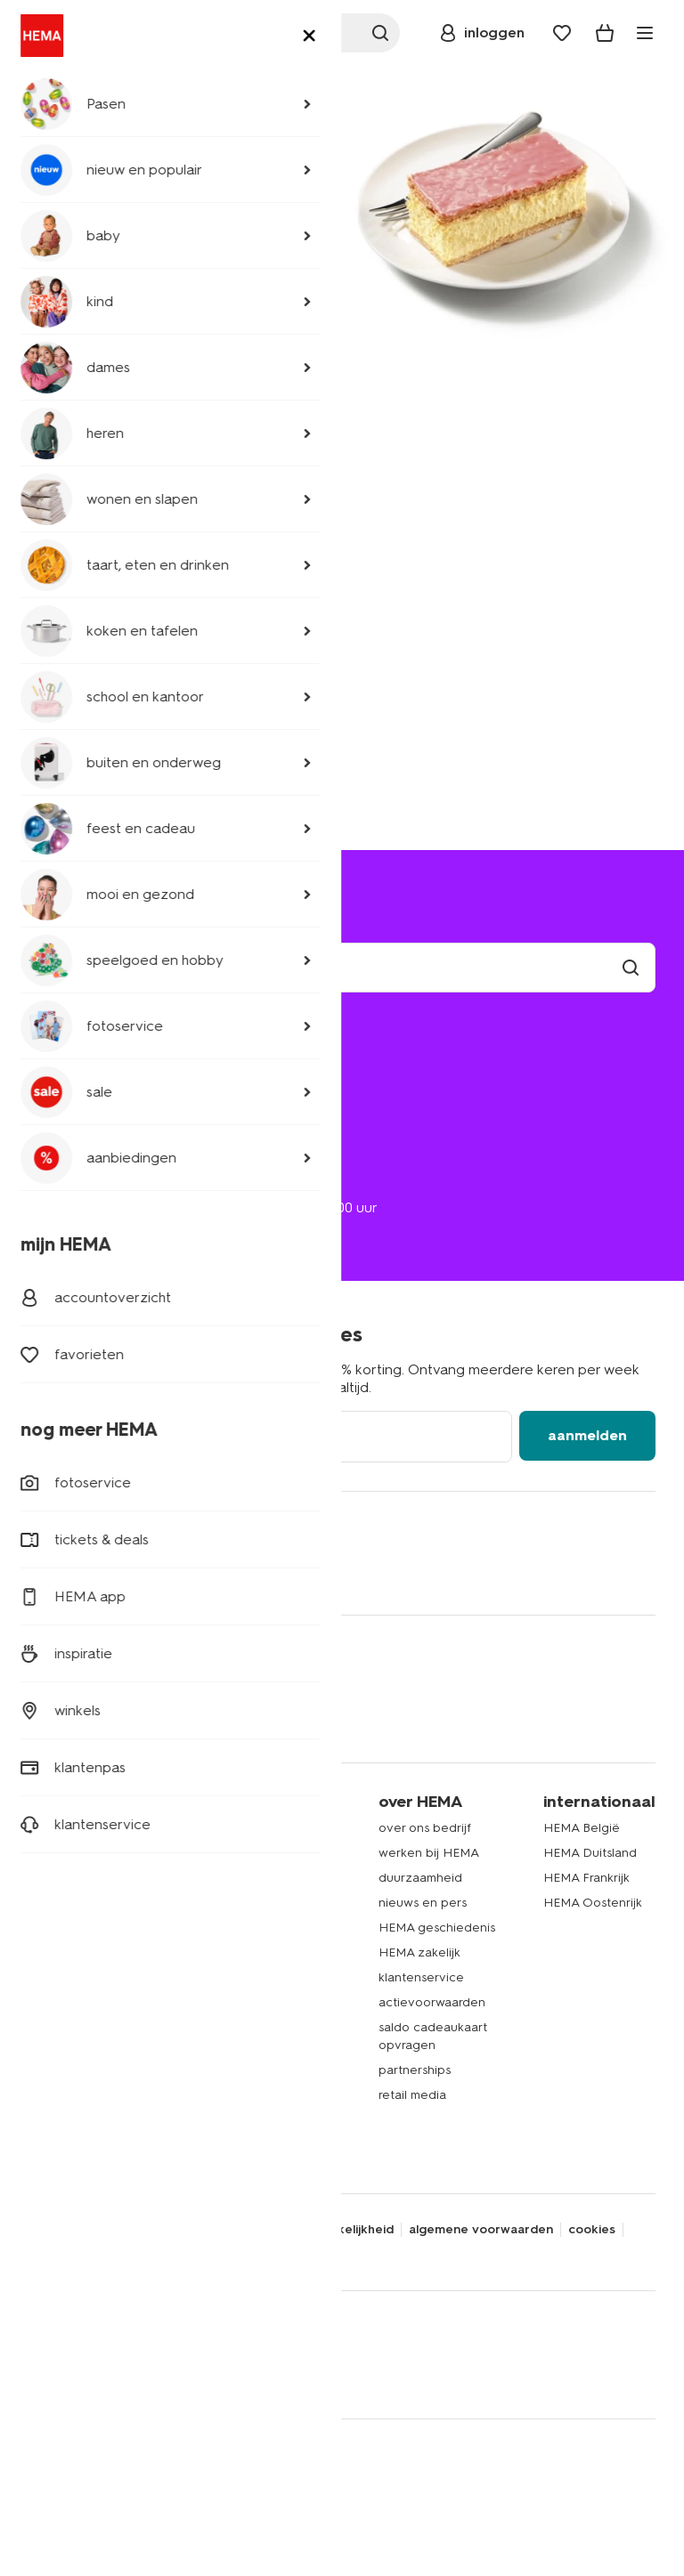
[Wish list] (562, 33)
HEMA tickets (240, 2082)
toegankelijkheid (344, 2230)
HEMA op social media (266, 1965)
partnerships (415, 2070)
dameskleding (69, 1847)
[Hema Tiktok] (256, 1571)
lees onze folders (252, 1897)
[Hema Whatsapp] (114, 1571)
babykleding (65, 1897)
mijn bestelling (85, 1061)
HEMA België (581, 1827)
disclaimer (184, 2230)
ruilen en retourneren (108, 1111)
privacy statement (83, 2230)
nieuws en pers (423, 1902)
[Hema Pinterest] (220, 1571)
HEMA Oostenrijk (592, 1902)
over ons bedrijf (425, 1827)
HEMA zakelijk (419, 1952)
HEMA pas (231, 1872)
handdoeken (65, 1972)
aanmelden (587, 1435)
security (254, 2230)
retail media (412, 2094)
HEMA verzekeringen (264, 2107)
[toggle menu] (644, 33)
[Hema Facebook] (42, 1571)
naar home (171, 283)
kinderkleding (68, 1872)
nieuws (221, 2157)
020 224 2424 (72, 1189)
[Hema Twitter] (78, 1571)
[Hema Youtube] (292, 1571)
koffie (44, 2071)
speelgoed (60, 2021)
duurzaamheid (420, 1877)
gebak (47, 2046)
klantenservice (421, 1977)
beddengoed (68, 1922)
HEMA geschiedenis (437, 1927)
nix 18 (44, 2253)
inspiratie (227, 2132)
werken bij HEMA (429, 1852)
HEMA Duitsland (590, 1852)
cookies (591, 2230)
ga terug (61, 283)
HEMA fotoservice (254, 2032)
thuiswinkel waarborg (203, 2253)
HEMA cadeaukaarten (265, 2057)
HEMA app (232, 1847)
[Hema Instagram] (149, 1571)
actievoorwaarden (432, 2002)
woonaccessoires (78, 1947)
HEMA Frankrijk (586, 1877)
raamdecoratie (70, 1997)
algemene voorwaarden (481, 2230)
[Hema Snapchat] (185, 1571)
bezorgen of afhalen (106, 1086)
